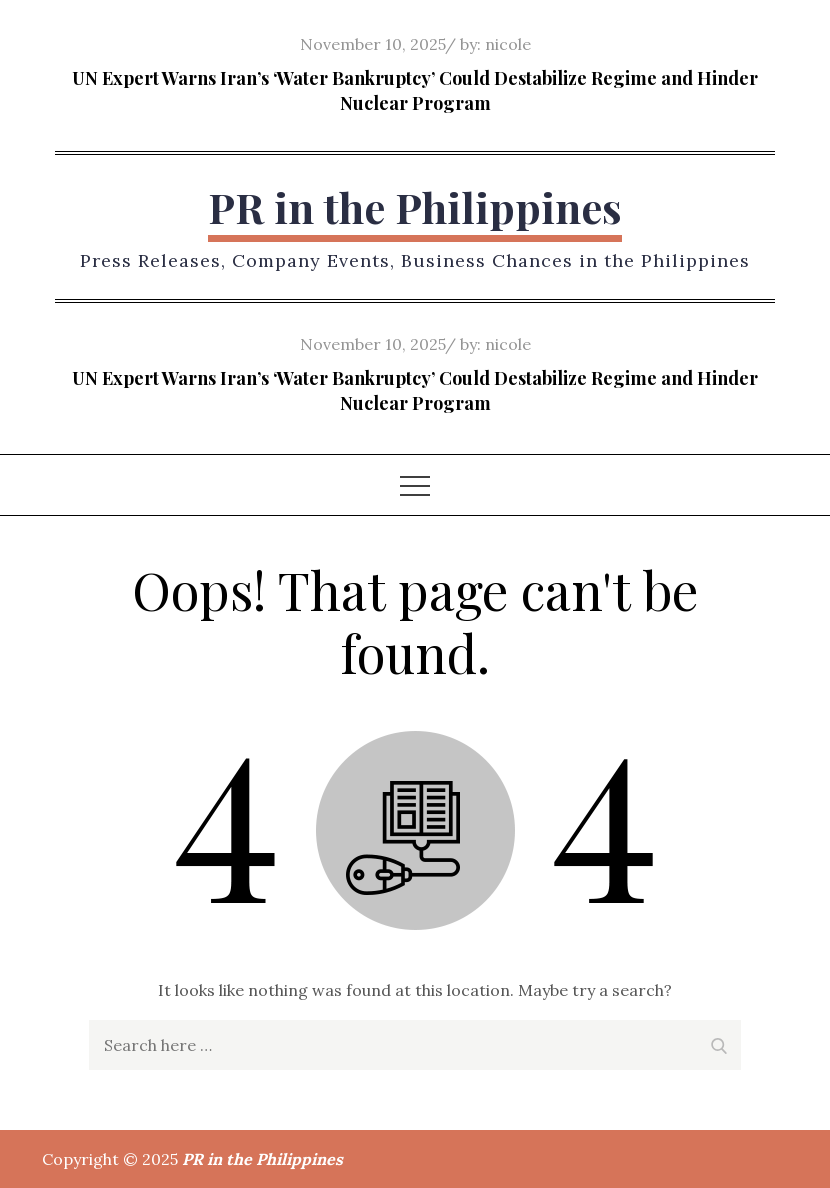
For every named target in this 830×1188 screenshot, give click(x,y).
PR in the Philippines (415, 207)
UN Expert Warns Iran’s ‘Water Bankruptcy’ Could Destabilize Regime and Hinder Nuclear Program (415, 90)
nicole (508, 44)
